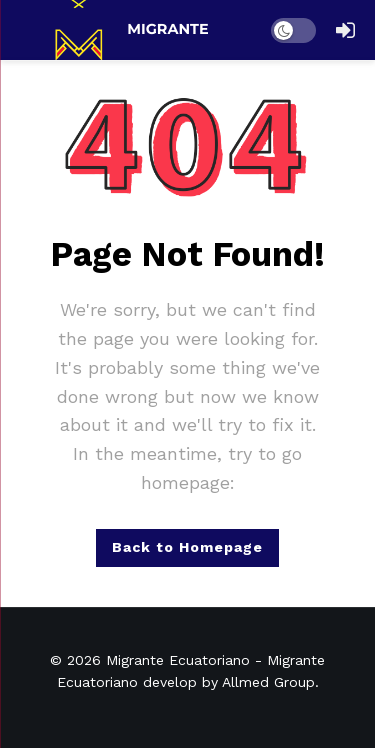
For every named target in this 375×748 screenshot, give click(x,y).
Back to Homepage (187, 547)
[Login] (345, 30)
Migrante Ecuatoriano (178, 660)
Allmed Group (268, 682)
